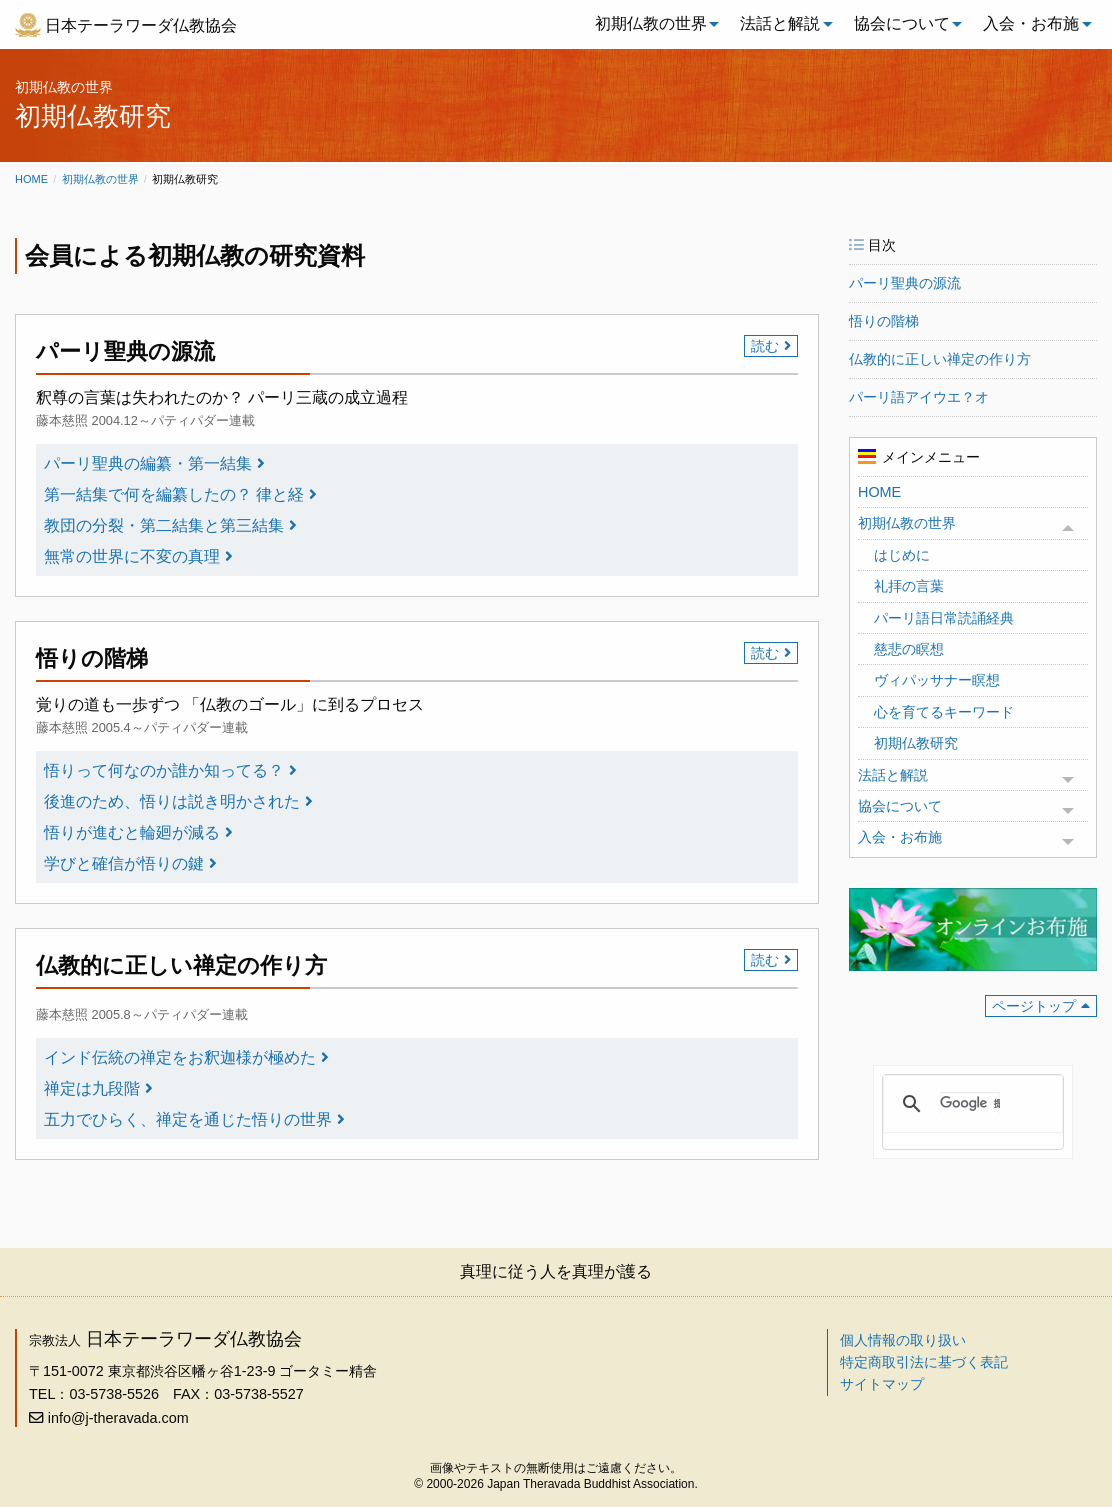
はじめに (902, 555)
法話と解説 (780, 23)
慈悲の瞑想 (909, 649)
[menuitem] (652, 24)
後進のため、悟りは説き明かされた (172, 801)
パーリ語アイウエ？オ (919, 397)
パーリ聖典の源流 (905, 283)
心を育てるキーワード (944, 712)
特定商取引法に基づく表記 (924, 1362)
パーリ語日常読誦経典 (944, 618)
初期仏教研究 (916, 743)
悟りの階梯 (884, 321)
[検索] (970, 1104)
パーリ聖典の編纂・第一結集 (148, 463)
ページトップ (1034, 1006)
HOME (879, 492)
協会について (902, 23)
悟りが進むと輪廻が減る (132, 832)
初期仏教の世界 (651, 23)
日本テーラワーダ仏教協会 (141, 25)
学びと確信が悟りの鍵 (124, 863)
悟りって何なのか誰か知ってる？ (164, 770)
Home (31, 179)
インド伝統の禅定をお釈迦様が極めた (180, 1057)
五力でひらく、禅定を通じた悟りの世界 (188, 1119)
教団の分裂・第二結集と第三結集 (164, 525)
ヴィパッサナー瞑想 (937, 680)
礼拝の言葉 (909, 586)
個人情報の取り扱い (903, 1340)
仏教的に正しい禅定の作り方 (940, 359)
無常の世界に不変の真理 (132, 556)
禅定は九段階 (92, 1088)
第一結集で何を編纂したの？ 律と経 (174, 494)
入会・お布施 (1031, 23)
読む (765, 346)
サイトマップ (882, 1384)
